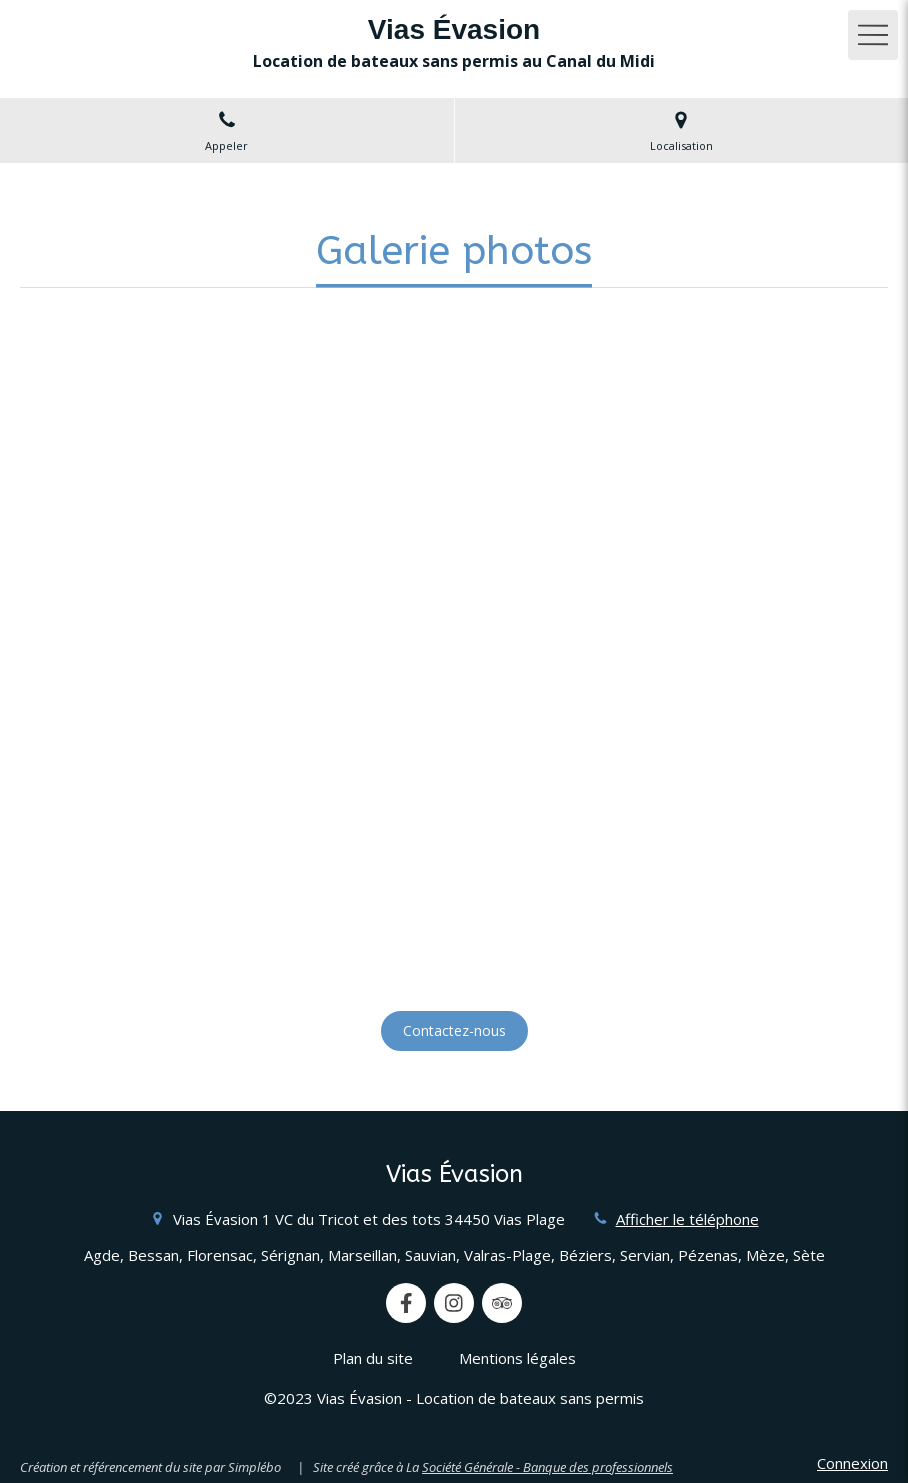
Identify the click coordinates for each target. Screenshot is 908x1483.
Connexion (852, 1463)
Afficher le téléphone (687, 1219)
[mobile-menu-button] (873, 35)
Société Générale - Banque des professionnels (547, 1467)
